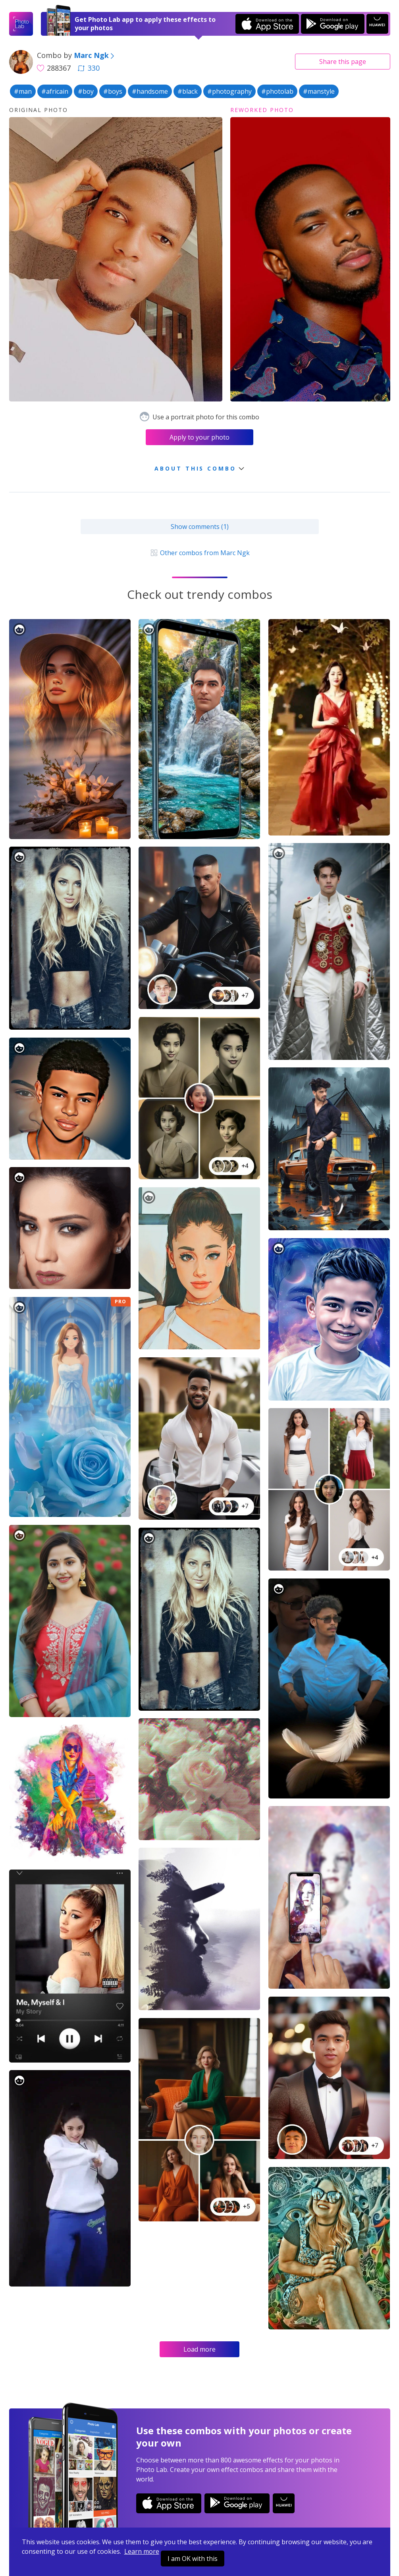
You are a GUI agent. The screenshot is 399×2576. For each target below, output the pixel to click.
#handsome (150, 91)
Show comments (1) (200, 526)
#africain (54, 91)
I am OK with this (193, 2558)
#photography (229, 91)
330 (88, 68)
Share (342, 61)
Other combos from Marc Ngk (199, 552)
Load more (199, 2349)
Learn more (141, 2551)
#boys (112, 91)
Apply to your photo (199, 437)
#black (187, 91)
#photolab (277, 91)
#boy (86, 91)
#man (23, 91)
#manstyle (319, 91)
